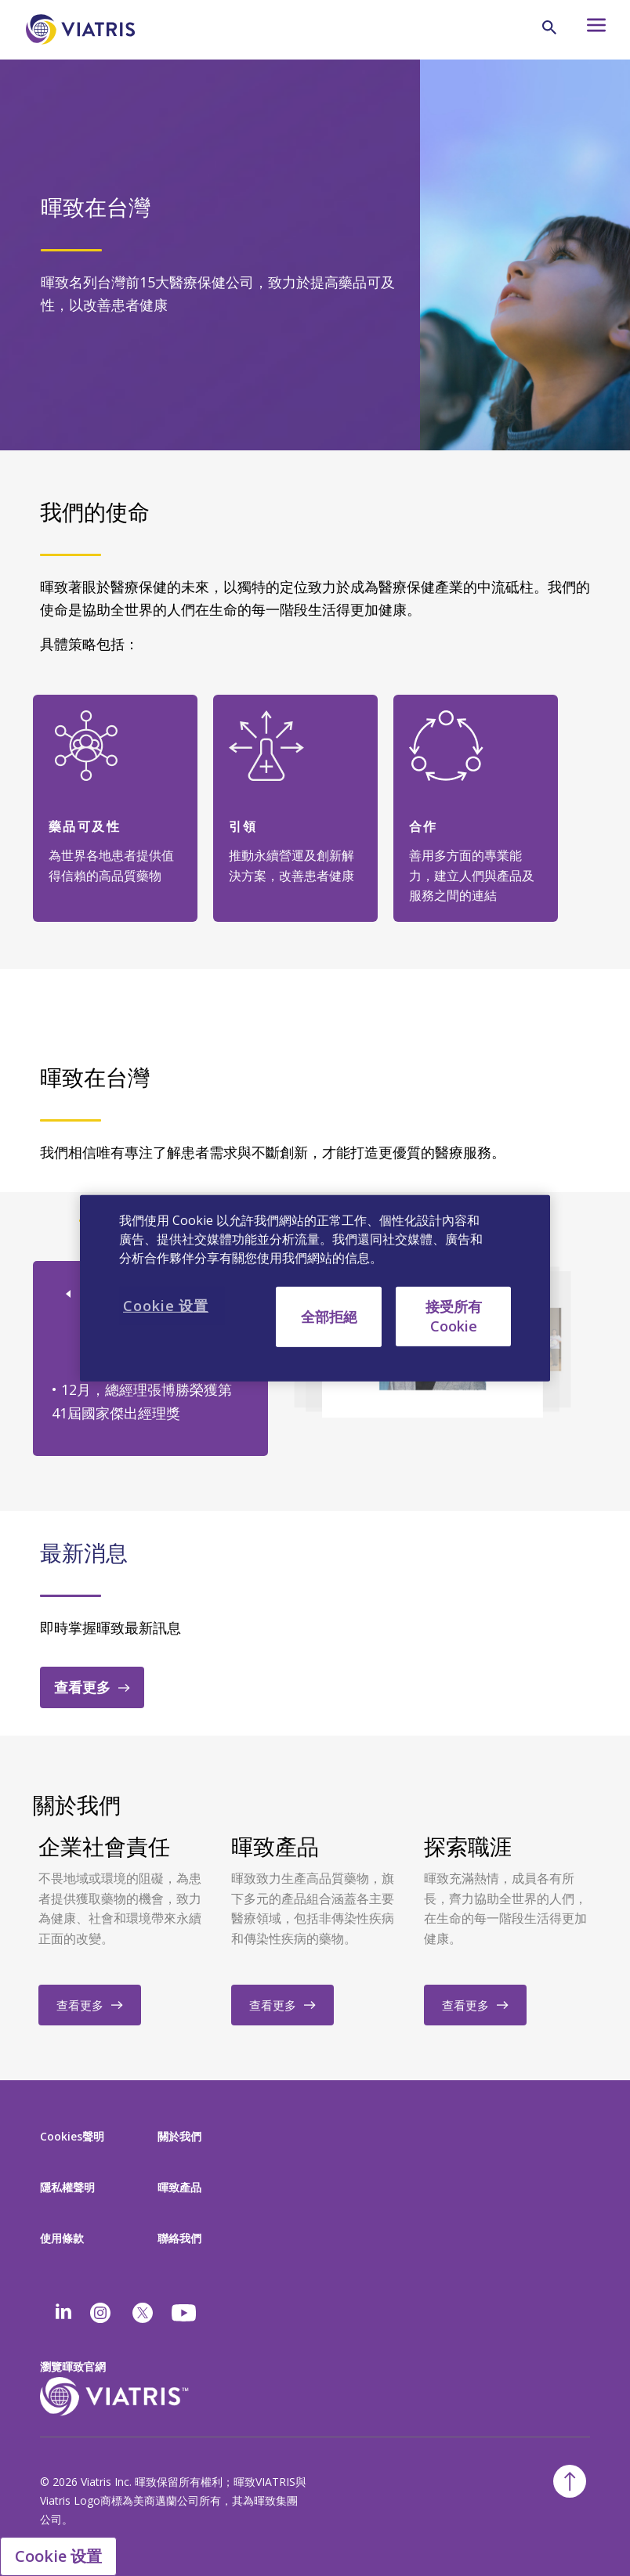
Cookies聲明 (72, 2136)
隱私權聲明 (67, 2187)
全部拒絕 (329, 1315)
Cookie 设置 (58, 2556)
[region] (315, 1287)
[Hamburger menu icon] (588, 29)
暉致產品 (179, 2187)
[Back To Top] (569, 2481)
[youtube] (185, 2312)
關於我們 (179, 2136)
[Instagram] (100, 2313)
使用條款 (62, 2238)
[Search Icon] (549, 27)
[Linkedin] (63, 2312)
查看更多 (82, 1687)
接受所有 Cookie (453, 1315)
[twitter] (142, 2313)
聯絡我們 (179, 2238)
